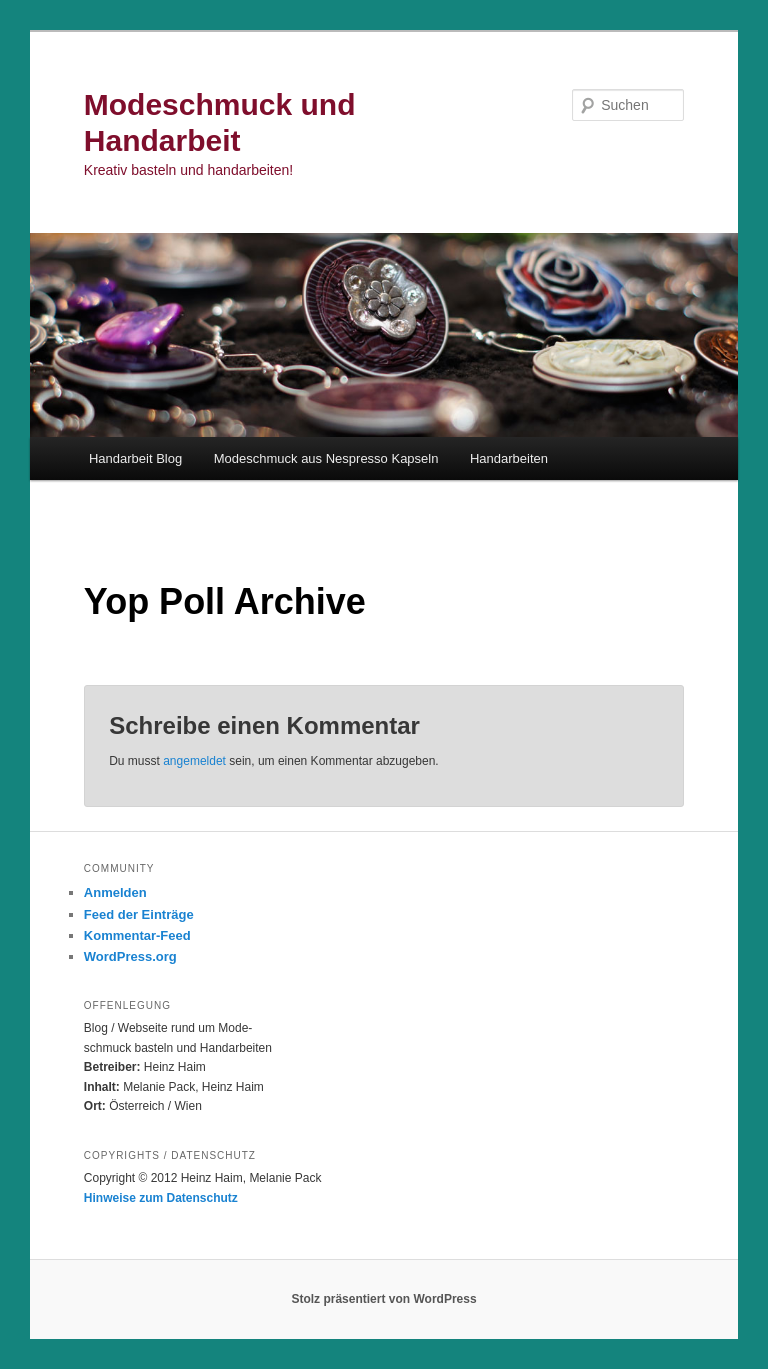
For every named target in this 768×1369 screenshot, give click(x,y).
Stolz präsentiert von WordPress (383, 1299)
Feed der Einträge (139, 914)
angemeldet (194, 761)
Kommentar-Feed (137, 935)
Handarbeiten (509, 458)
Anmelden (115, 892)
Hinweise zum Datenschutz (161, 1198)
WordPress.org (130, 956)
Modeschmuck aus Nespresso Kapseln (326, 458)
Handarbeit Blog (135, 458)
